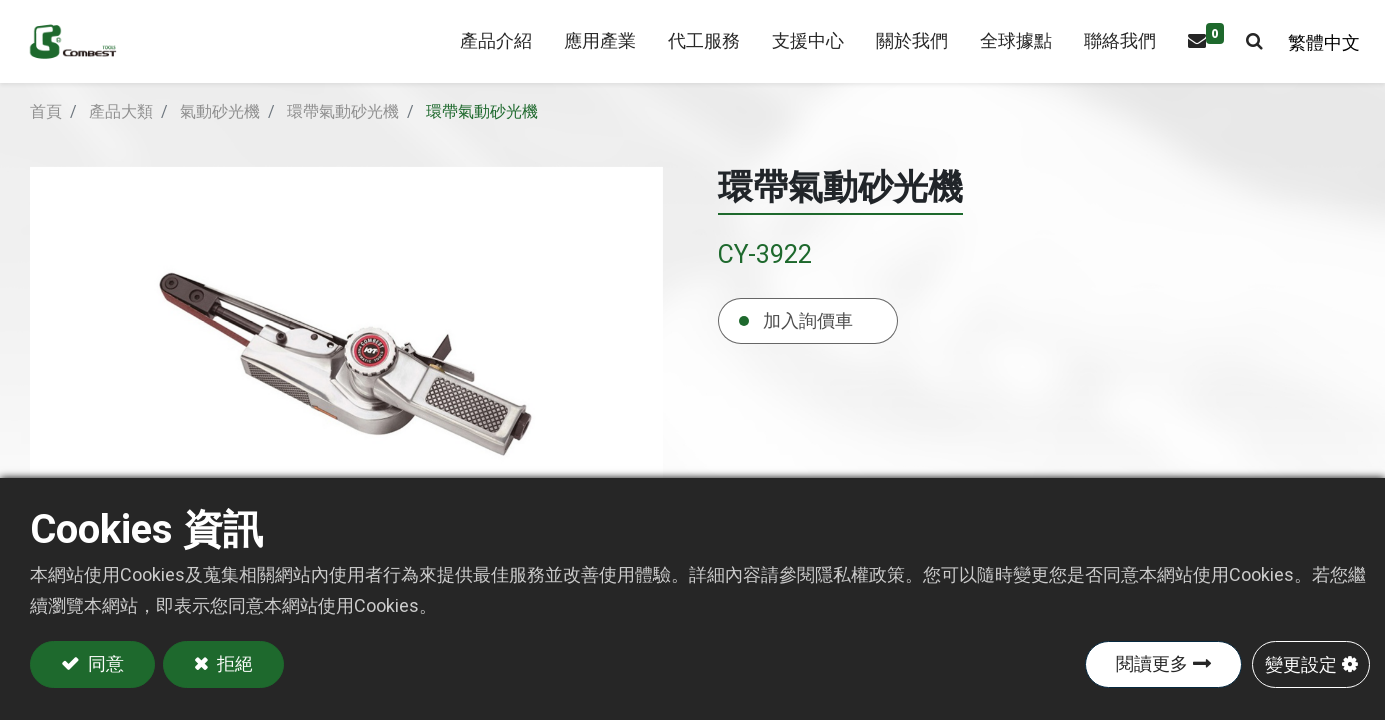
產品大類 (121, 135)
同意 (104, 663)
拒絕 (235, 663)
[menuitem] (590, 53)
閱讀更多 (1152, 663)
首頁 (46, 135)
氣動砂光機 (220, 135)
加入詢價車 (808, 344)
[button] (1244, 53)
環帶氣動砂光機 (343, 135)
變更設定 (1301, 663)
